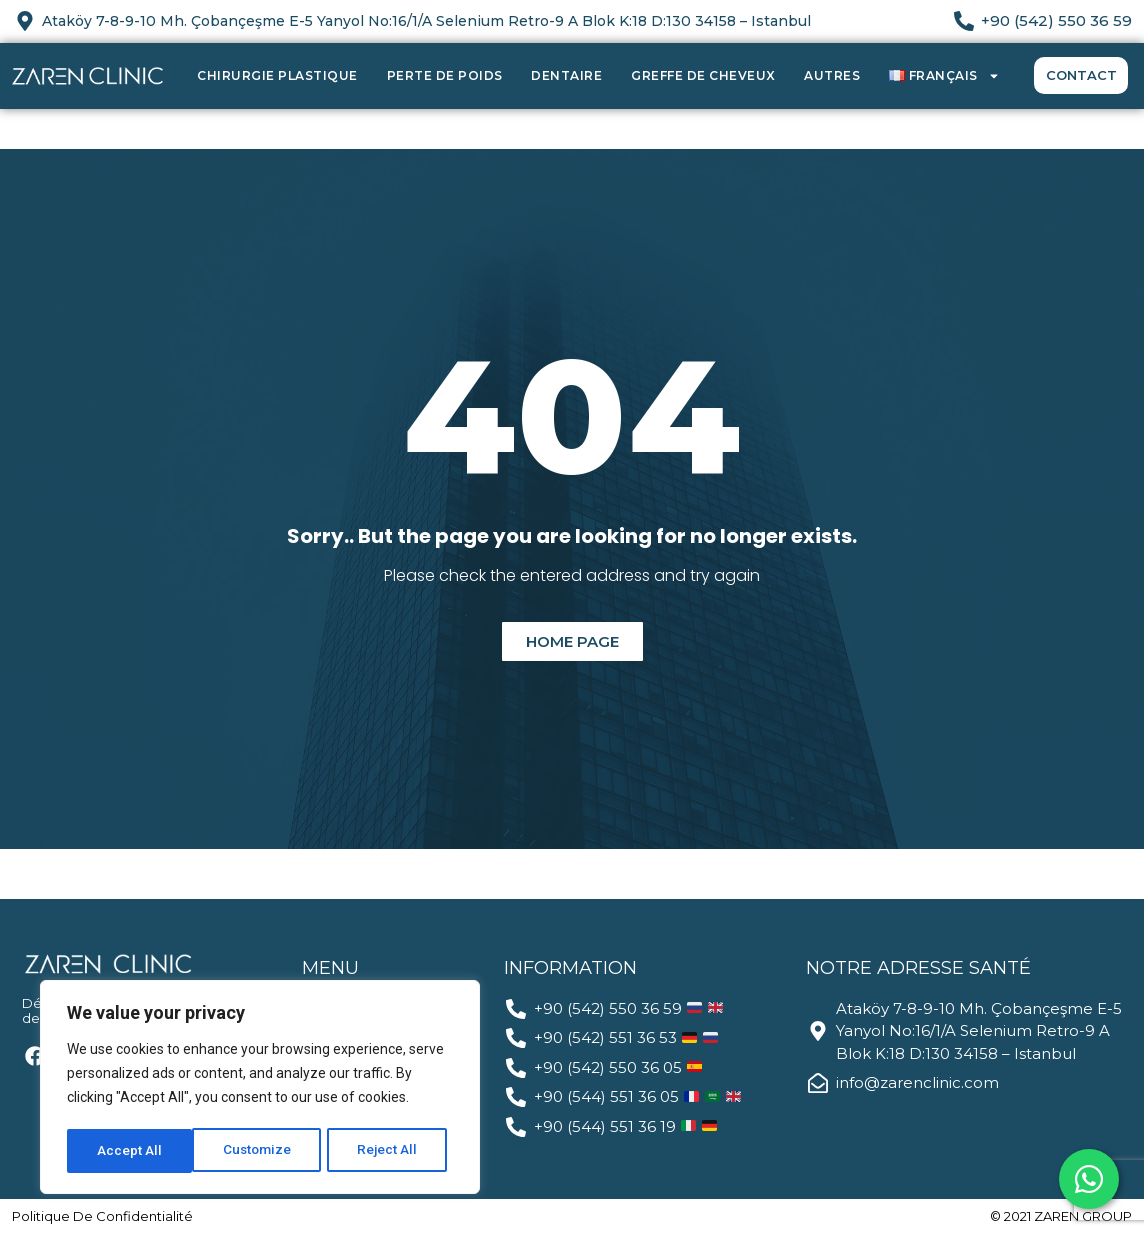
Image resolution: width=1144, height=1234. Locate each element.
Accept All (391, 1151)
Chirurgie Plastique (277, 75)
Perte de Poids (445, 75)
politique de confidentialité (102, 1216)
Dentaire (566, 75)
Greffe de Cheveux (703, 75)
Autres (832, 75)
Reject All (263, 1151)
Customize (131, 1151)
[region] (260, 1089)
